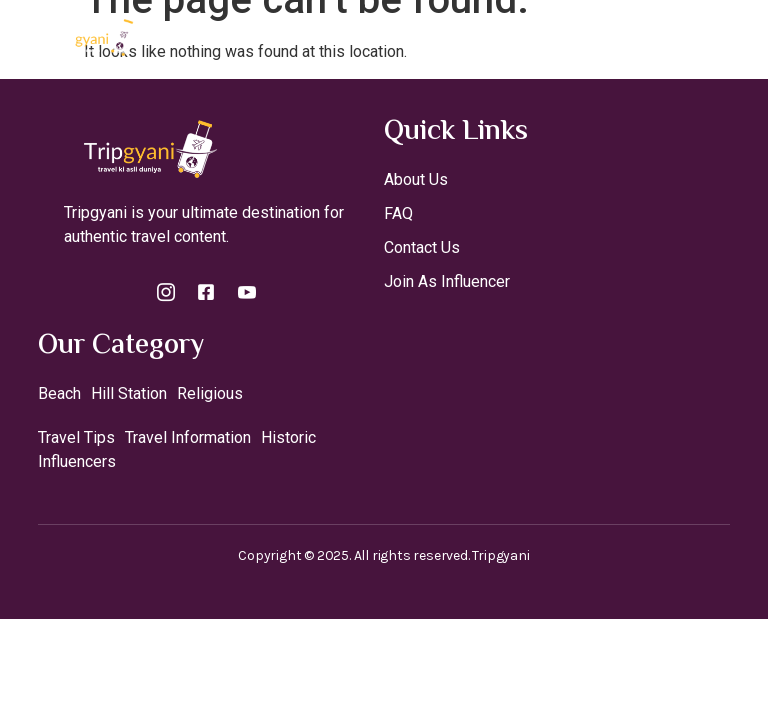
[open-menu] (736, 36)
